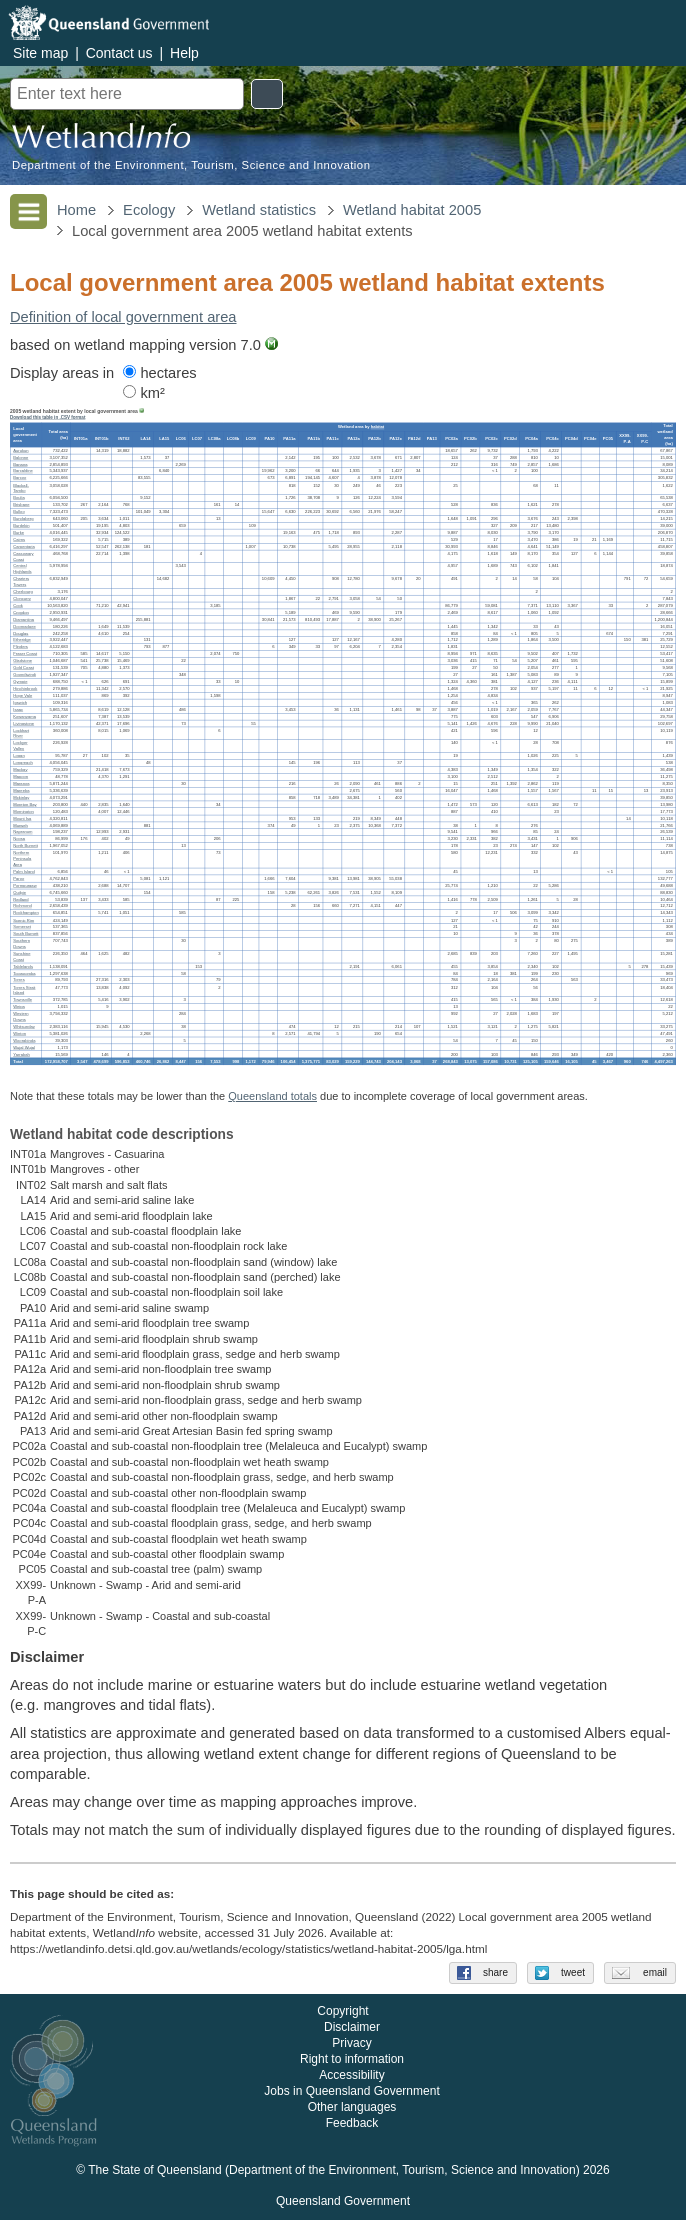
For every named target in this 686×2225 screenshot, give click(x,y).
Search (267, 94)
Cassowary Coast (23, 556)
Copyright (342, 2017)
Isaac (18, 709)
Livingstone (23, 723)
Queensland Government (343, 2207)
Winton (19, 1033)
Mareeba (21, 790)
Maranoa (21, 783)
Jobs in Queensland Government (351, 2097)
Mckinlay (21, 797)
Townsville (22, 999)
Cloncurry (22, 598)
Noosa (19, 838)
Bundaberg (23, 518)
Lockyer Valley (20, 745)
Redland (20, 899)
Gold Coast (23, 667)
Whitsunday (24, 1026)
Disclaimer (352, 2033)
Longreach (23, 762)
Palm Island (24, 871)
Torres (18, 980)
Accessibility (351, 2081)
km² (144, 393)
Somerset (22, 926)
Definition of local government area (123, 317)
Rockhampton (25, 912)
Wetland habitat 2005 (412, 210)
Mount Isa (22, 818)
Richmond (22, 906)
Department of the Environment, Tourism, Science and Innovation (191, 165)
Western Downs (20, 1016)
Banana (20, 464)
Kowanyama (24, 716)
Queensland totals (272, 1096)
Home (76, 210)
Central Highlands (22, 568)
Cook (18, 605)
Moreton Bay (24, 804)
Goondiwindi (24, 674)
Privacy (351, 2049)
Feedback (352, 2129)
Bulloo (18, 511)
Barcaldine (23, 471)
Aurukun (20, 450)
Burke (18, 532)
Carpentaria (24, 546)
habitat (378, 426)
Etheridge (22, 639)
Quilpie (19, 892)
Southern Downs (21, 943)
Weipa (19, 1006)
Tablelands (23, 966)
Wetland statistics (259, 210)
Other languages (352, 2113)
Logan (18, 755)
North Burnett (25, 845)
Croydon (21, 612)
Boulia (18, 497)
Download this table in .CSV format (47, 417)
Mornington (23, 811)
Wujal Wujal (24, 1047)
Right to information (352, 2065)
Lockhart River (21, 733)
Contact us (119, 53)
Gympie (20, 681)
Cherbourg (23, 591)
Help (184, 53)
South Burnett (25, 933)
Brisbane (21, 504)
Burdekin (21, 525)
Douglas (20, 633)
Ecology (149, 210)
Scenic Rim (23, 919)
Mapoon (20, 776)
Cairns (19, 539)
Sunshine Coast (21, 956)
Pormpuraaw (24, 885)
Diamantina (23, 619)
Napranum (22, 831)
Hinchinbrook (25, 688)
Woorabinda (24, 1040)
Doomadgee (24, 626)
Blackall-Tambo (21, 487)
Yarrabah (21, 1054)
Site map (40, 53)
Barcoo (19, 477)
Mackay (20, 769)
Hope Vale (22, 695)
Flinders (20, 646)
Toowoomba (24, 973)
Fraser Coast (25, 653)
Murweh (20, 825)
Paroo (18, 878)
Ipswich (20, 702)
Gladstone (22, 660)
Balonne (20, 457)
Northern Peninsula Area (22, 858)
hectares (159, 373)
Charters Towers (21, 581)
